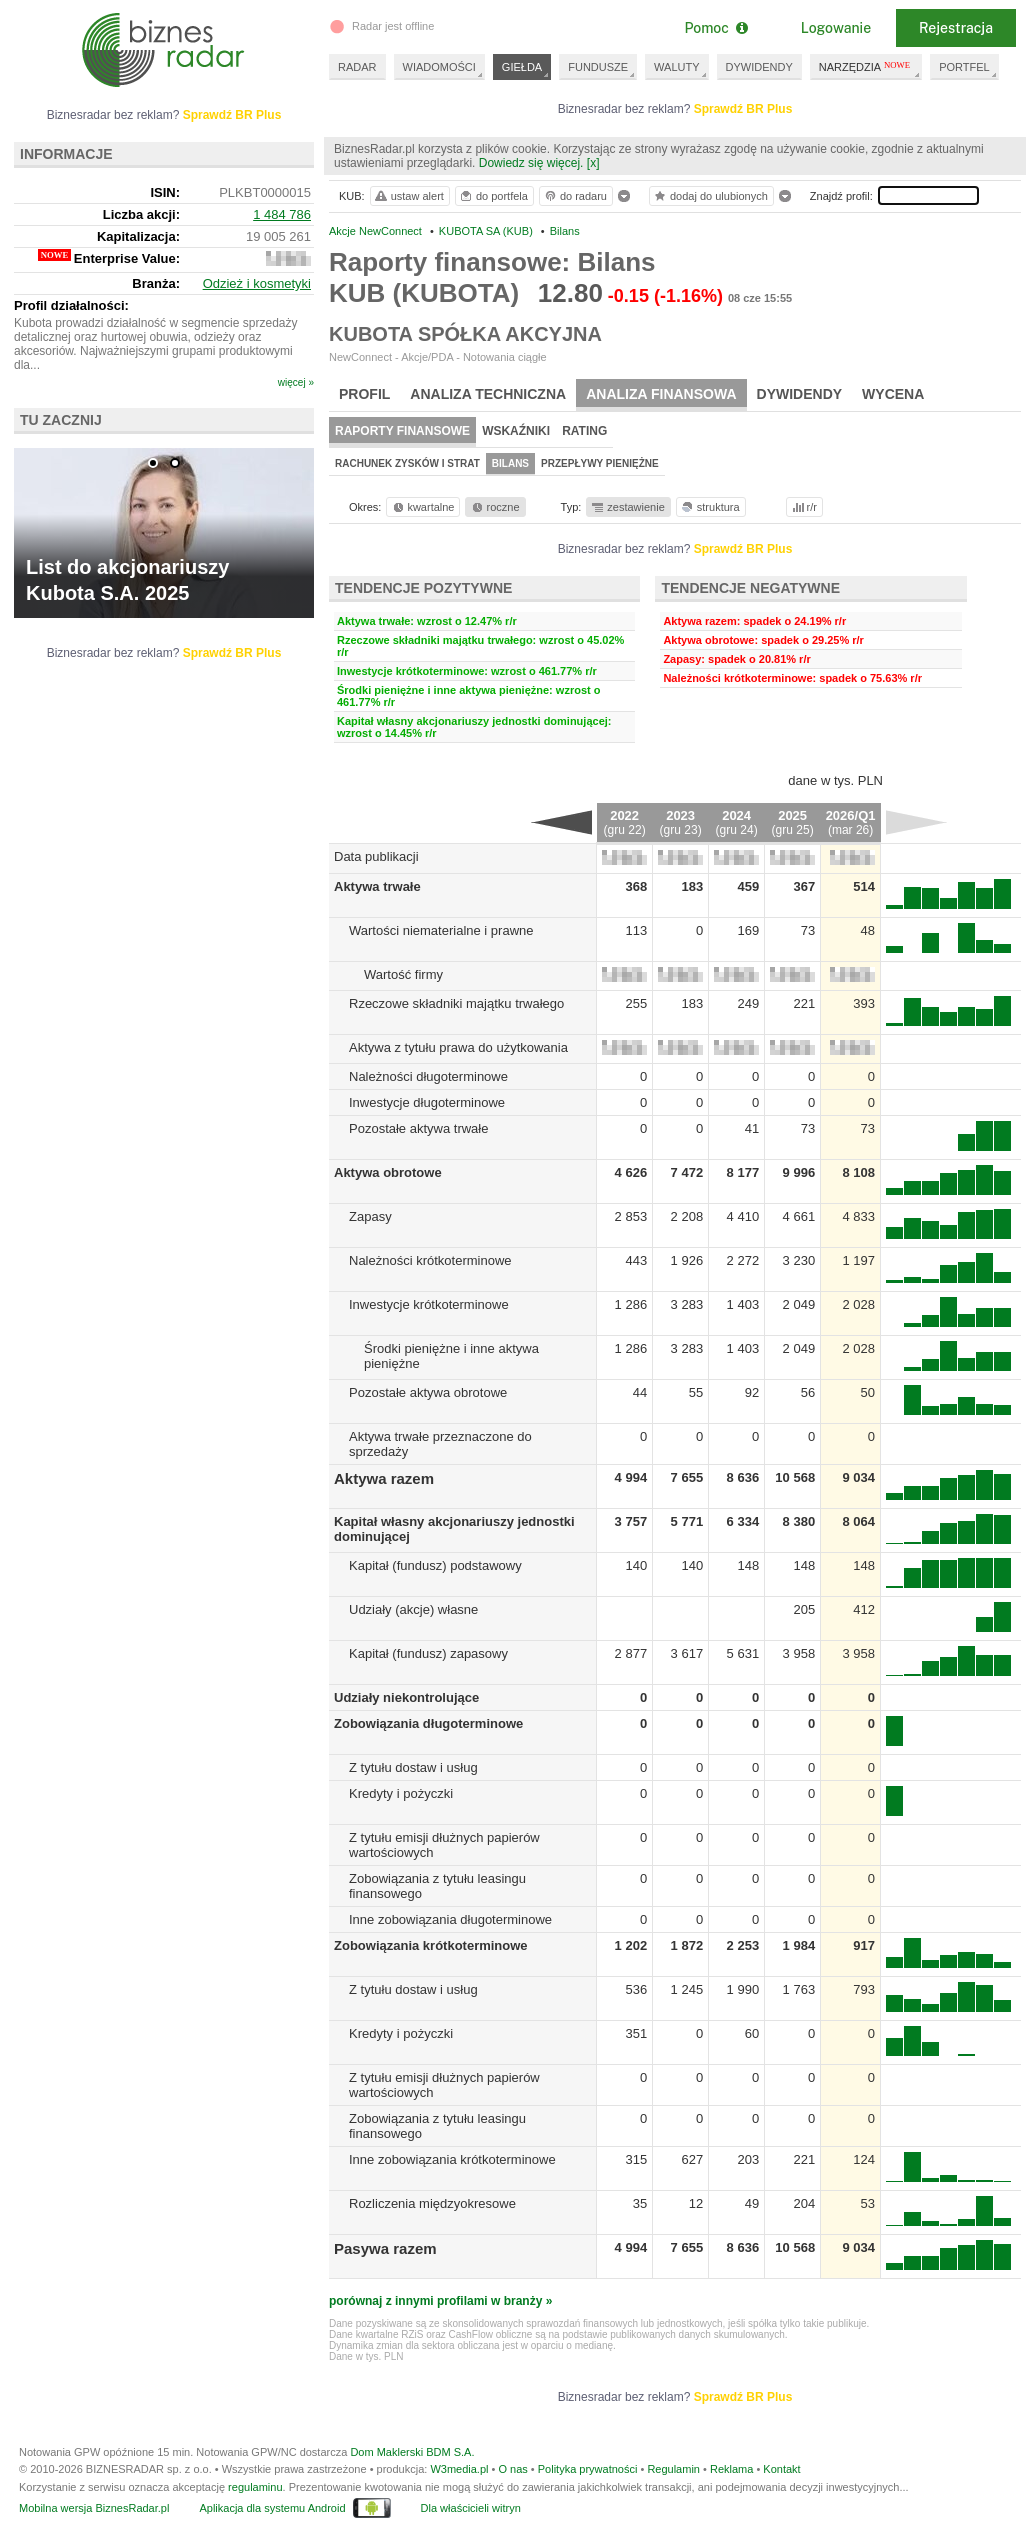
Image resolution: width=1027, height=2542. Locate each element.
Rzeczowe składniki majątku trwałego (456, 1003)
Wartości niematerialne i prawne (441, 930)
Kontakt (781, 2469)
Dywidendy (800, 394)
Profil (364, 394)
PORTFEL (964, 67)
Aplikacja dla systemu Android (272, 2508)
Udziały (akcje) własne (413, 1609)
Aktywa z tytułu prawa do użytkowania (458, 1047)
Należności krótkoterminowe (430, 1260)
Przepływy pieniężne (600, 463)
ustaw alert (408, 196)
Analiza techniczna (488, 394)
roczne (494, 507)
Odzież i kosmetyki (257, 283)
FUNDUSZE (598, 67)
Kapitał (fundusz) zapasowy (428, 1653)
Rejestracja (956, 28)
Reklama (731, 2469)
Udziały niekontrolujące (406, 1697)
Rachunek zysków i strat (407, 463)
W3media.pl (459, 2469)
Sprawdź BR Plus (743, 109)
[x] (593, 163)
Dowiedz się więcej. (531, 163)
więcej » (296, 382)
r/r (803, 507)
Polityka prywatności (588, 2469)
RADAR (357, 67)
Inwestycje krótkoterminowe (429, 1304)
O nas (512, 2469)
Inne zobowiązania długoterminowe (450, 1919)
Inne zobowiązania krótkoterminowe (452, 2159)
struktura (709, 507)
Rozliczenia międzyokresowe (432, 2203)
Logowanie (836, 28)
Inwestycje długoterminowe (427, 1102)
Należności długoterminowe (428, 1076)
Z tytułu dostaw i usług (413, 1767)
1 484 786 (282, 214)
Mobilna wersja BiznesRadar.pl (94, 2508)
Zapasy (370, 1216)
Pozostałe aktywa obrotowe (428, 1392)
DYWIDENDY (759, 67)
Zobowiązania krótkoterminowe (431, 1945)
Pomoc (715, 28)
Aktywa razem (384, 1478)
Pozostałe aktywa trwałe (418, 1128)
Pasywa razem (385, 2248)
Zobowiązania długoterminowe (428, 1723)
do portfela (493, 196)
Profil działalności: (71, 305)
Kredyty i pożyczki (401, 1793)
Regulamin (673, 2469)
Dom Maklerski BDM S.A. (412, 2452)
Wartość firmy (403, 974)
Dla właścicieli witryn (471, 2508)
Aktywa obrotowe (388, 1172)
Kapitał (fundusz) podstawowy (435, 1565)
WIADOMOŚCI (439, 67)
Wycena (893, 394)
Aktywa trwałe (377, 886)
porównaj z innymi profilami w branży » (440, 2301)
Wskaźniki (516, 431)
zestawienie (627, 507)
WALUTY (676, 67)
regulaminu (255, 2487)
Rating (584, 431)
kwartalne (422, 507)
